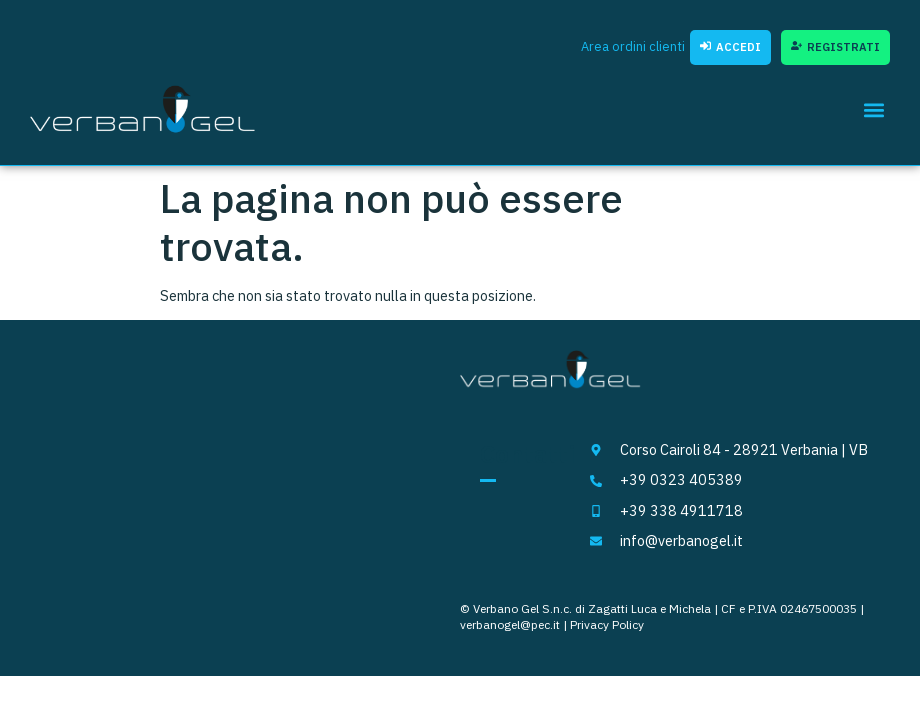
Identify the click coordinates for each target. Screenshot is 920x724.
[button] (873, 109)
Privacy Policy (607, 624)
